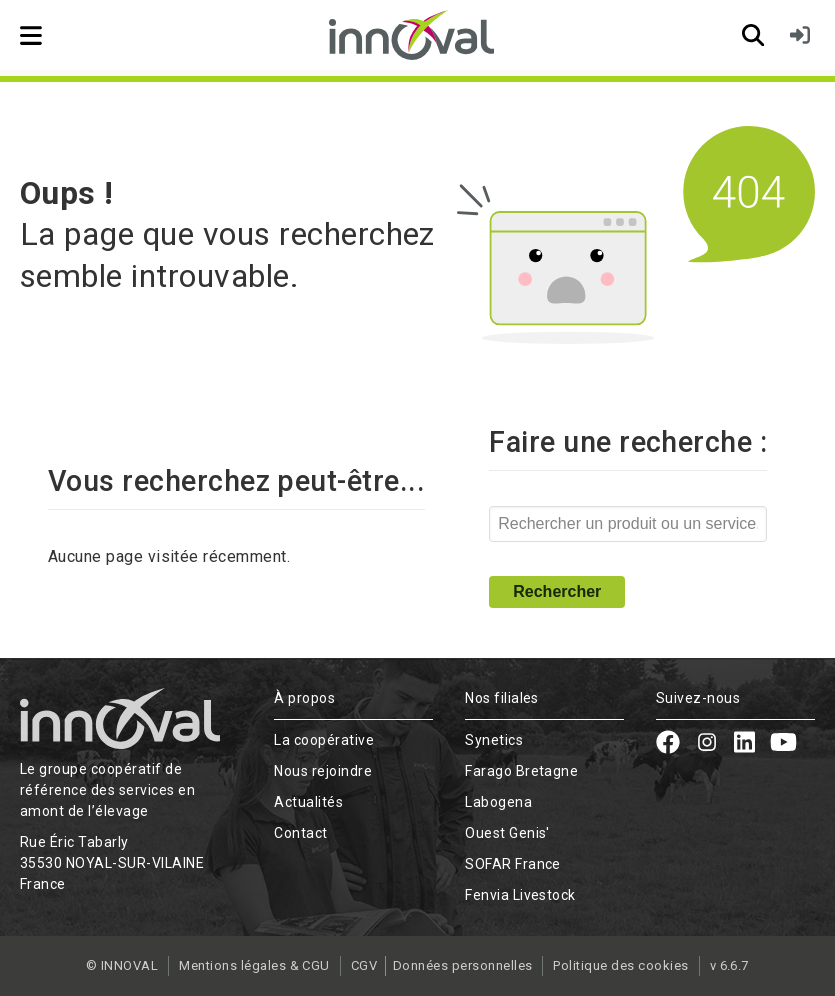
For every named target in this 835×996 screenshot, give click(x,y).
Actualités (308, 802)
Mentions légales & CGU (252, 965)
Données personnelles (466, 965)
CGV (361, 965)
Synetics (494, 740)
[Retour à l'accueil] (417, 35)
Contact (300, 833)
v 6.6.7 (731, 965)
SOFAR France (513, 864)
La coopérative (324, 740)
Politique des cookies (623, 965)
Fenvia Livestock (520, 895)
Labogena (498, 802)
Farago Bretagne (521, 771)
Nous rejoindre (323, 771)
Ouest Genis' (507, 833)
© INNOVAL (119, 965)
